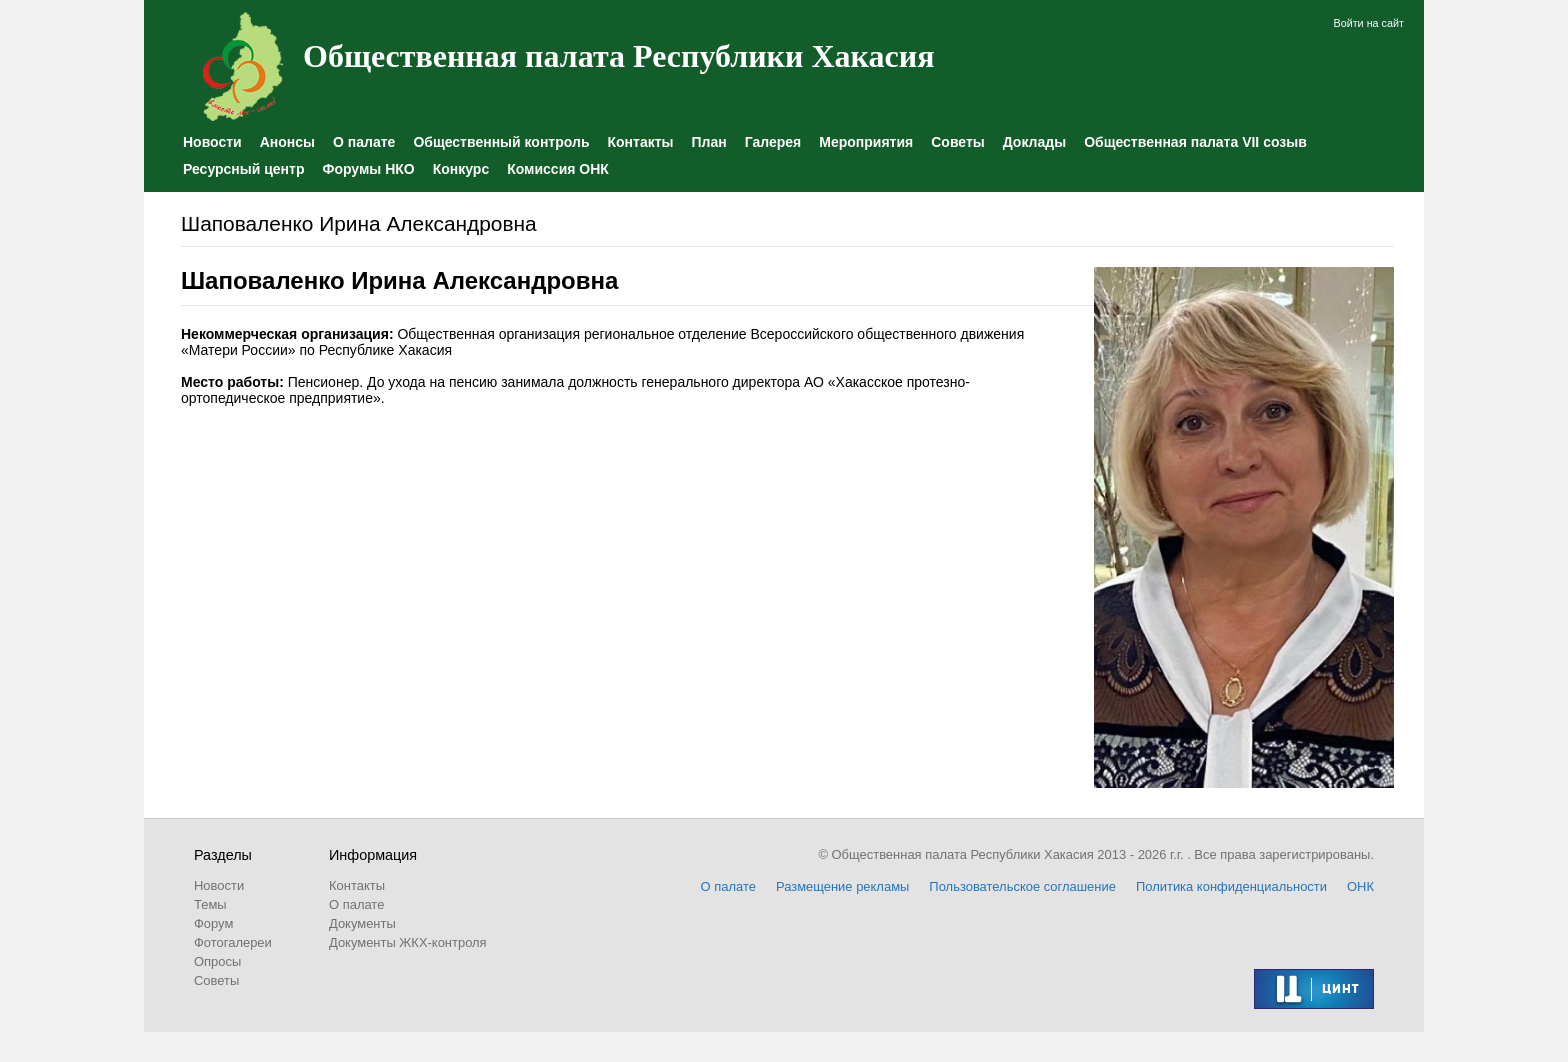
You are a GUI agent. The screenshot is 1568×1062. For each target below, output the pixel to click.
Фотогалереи (233, 942)
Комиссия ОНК (558, 169)
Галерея (773, 142)
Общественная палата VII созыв (1195, 142)
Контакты (640, 142)
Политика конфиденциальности (1231, 886)
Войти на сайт (1368, 23)
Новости (212, 142)
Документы (362, 923)
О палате (364, 142)
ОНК (1360, 886)
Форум (213, 923)
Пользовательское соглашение (1022, 886)
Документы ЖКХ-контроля (408, 942)
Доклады (1034, 142)
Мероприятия (866, 142)
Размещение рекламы (842, 886)
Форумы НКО (368, 169)
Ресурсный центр (243, 169)
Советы (958, 142)
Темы (210, 904)
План (709, 142)
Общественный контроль (501, 142)
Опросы (217, 961)
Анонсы (287, 142)
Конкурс (461, 169)
